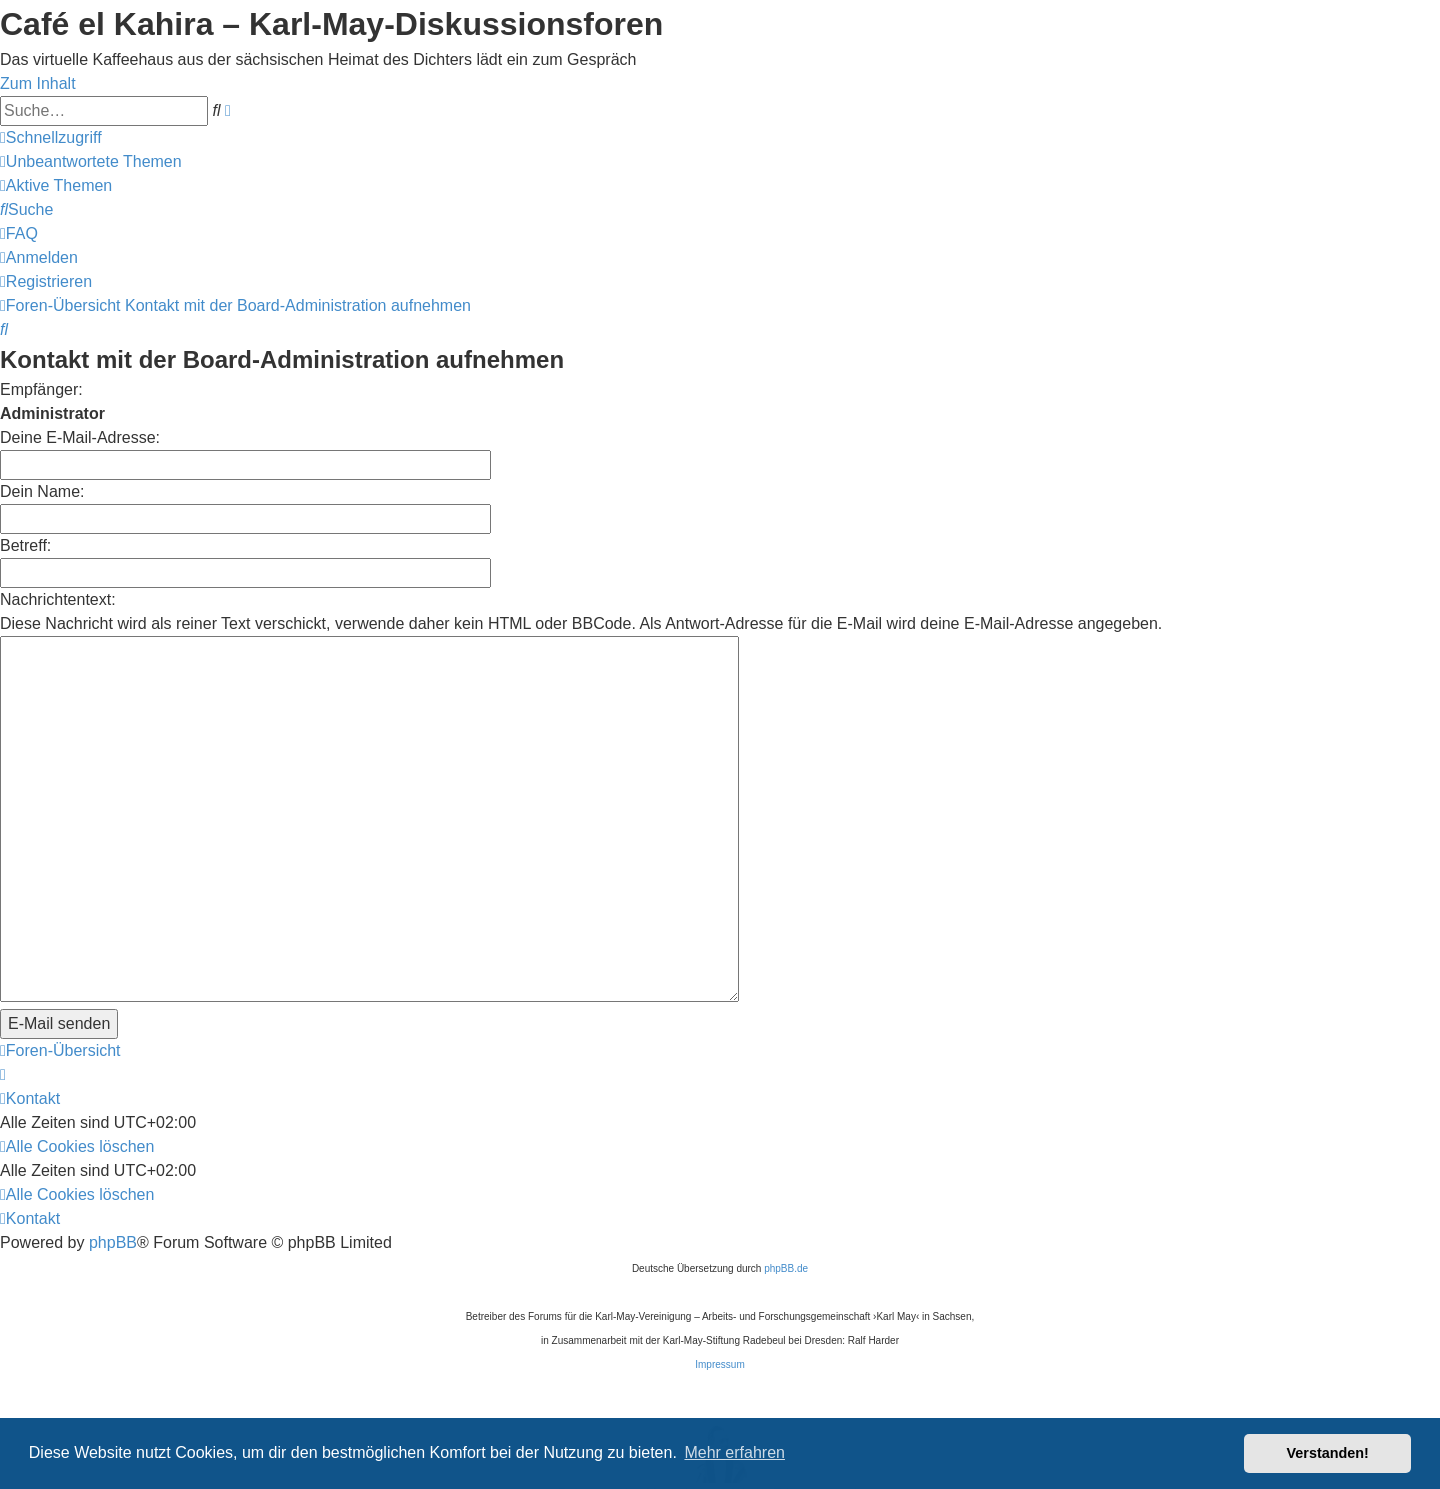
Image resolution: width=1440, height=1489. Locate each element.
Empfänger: (41, 389)
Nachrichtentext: (58, 599)
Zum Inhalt (38, 83)
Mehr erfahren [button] (734, 1452)
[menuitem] (91, 161)
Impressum (719, 1250)
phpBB (113, 1128)
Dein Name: (42, 491)
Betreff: (25, 545)
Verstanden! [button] (1328, 1453)
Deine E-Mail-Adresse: (80, 437)
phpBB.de (786, 1154)
